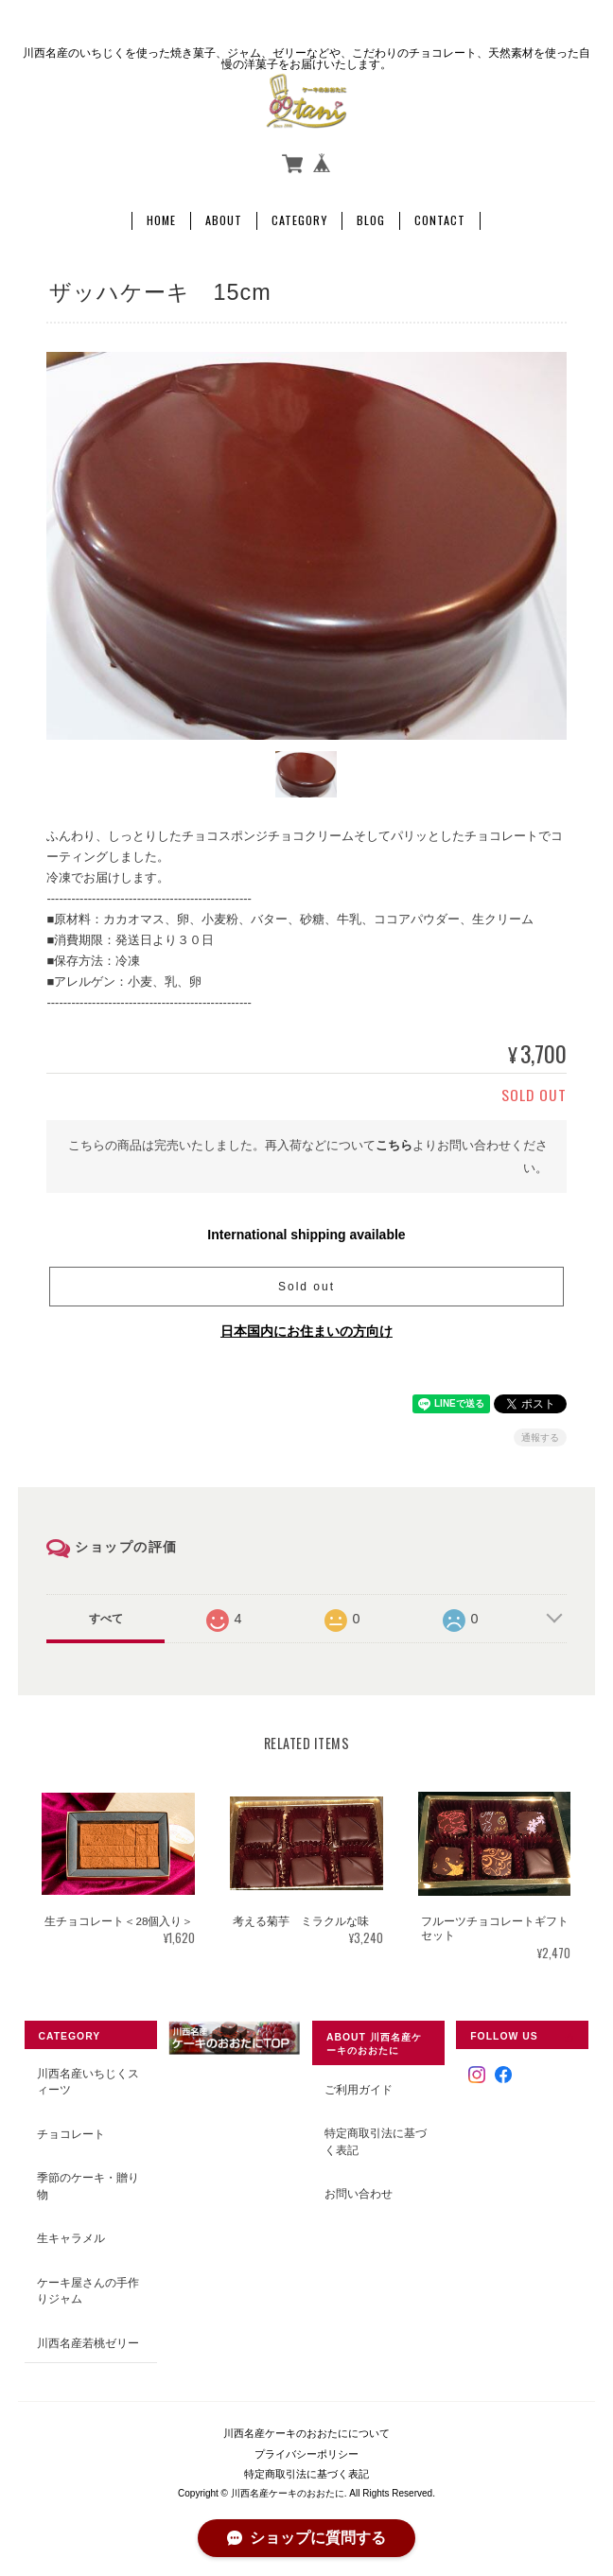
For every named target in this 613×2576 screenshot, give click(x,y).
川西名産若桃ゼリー (88, 2343)
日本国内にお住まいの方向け (306, 1331)
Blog (371, 220)
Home (161, 220)
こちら (394, 1145)
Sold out (306, 1286)
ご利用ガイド (358, 2089)
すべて (106, 1618)
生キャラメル (71, 2238)
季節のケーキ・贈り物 (88, 2185)
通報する (540, 1437)
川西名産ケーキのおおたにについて (306, 2433)
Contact (439, 220)
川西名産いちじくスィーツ (88, 2081)
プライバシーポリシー (306, 2454)
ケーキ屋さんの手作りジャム (88, 2290)
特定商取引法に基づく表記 (375, 2141)
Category (299, 220)
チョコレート (71, 2134)
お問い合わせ (358, 2193)
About (223, 220)
